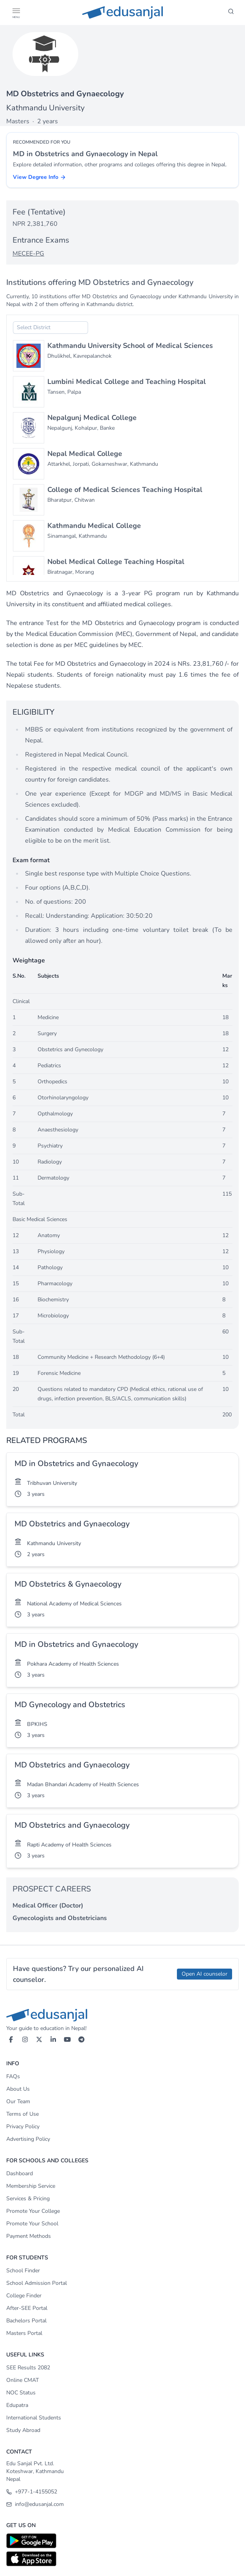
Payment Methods (28, 2236)
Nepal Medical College (84, 453)
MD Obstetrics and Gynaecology (72, 1524)
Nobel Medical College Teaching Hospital (115, 561)
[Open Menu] (15, 12)
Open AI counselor (204, 1974)
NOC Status (21, 2392)
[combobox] (50, 327)
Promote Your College (33, 2211)
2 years (36, 1554)
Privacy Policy (23, 2126)
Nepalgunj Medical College (92, 417)
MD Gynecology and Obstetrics (69, 1704)
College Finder (23, 2295)
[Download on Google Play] (122, 2540)
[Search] (231, 12)
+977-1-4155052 (31, 2491)
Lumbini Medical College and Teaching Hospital (126, 381)
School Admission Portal (36, 2283)
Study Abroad (23, 2430)
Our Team (18, 2101)
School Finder (23, 2270)
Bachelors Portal (26, 2320)
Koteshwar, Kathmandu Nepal (35, 2475)
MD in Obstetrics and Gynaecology (76, 1463)
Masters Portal (24, 2333)
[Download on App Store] (122, 2558)
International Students (33, 2417)
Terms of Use (22, 2114)
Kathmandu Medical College (94, 525)
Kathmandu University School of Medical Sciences (130, 345)
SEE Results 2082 (28, 2367)
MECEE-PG (28, 253)
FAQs (13, 2076)
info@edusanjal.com (35, 2504)
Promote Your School (32, 2223)
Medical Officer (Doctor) (48, 1905)
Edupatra (17, 2405)
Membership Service (30, 2186)
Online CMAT (22, 2380)
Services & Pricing (28, 2198)
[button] (15, 11)
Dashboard (19, 2173)
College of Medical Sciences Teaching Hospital (124, 489)
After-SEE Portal (26, 2308)
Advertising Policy (28, 2139)
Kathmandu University (45, 108)
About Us (18, 2089)
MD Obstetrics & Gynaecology (67, 1584)
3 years (36, 1494)
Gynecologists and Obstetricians (60, 1918)
